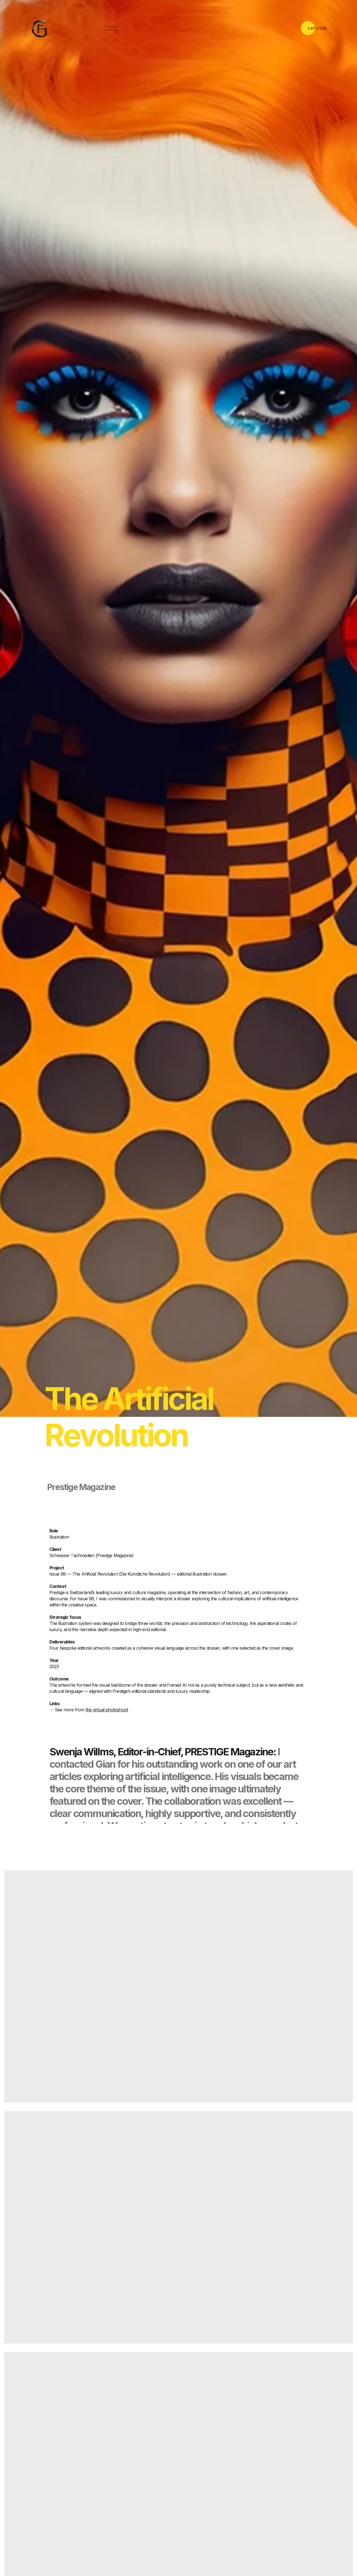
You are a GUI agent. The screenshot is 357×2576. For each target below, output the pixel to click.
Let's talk (317, 28)
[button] (111, 28)
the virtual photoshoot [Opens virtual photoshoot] (107, 1709)
